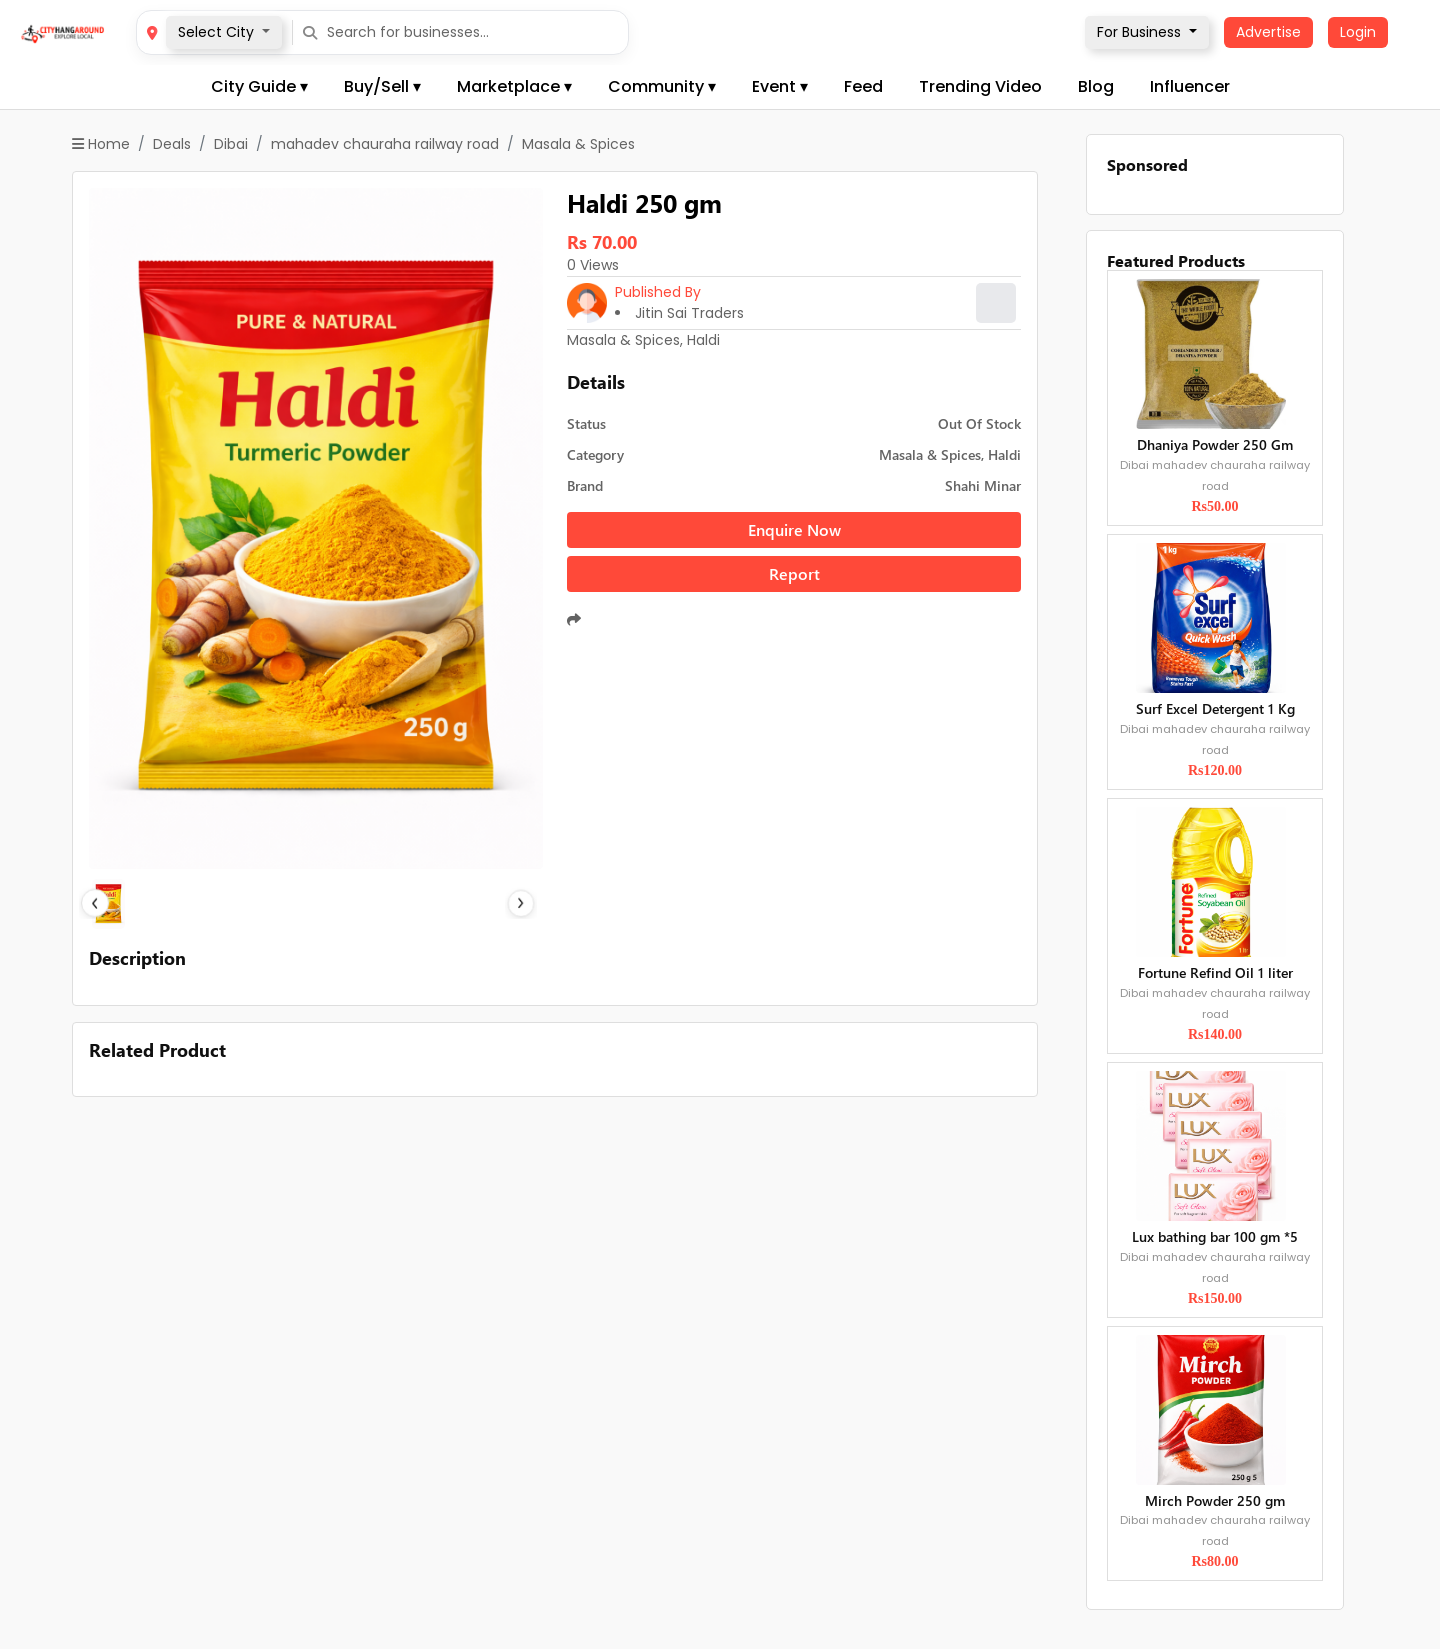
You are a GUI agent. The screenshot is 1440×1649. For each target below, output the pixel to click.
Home (101, 144)
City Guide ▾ (259, 86)
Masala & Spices (578, 144)
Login (1358, 32)
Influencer (1190, 86)
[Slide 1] (316, 904)
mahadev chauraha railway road (385, 144)
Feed (863, 86)
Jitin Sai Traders (689, 313)
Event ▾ (780, 86)
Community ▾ (662, 86)
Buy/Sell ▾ (382, 86)
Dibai (231, 144)
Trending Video (980, 86)
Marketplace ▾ (514, 86)
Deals (172, 144)
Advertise (1268, 32)
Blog (1096, 86)
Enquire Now (794, 529)
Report (794, 573)
